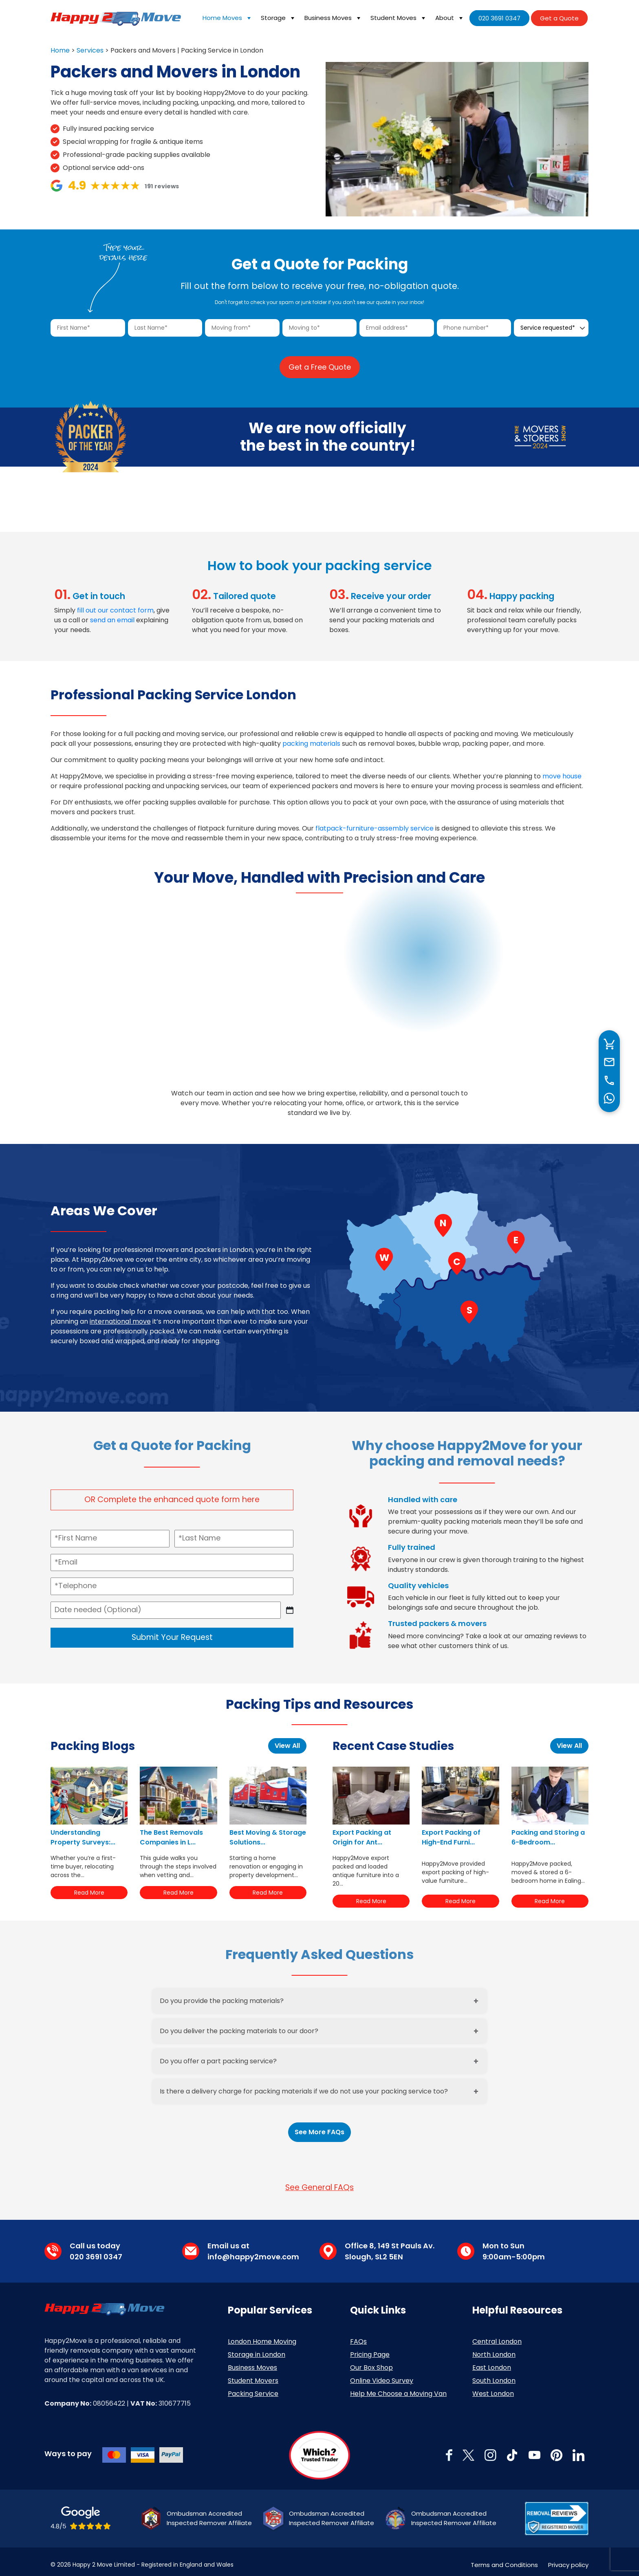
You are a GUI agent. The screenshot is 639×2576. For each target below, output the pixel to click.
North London (494, 2348)
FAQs (358, 2335)
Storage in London (256, 2348)
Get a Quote (559, 18)
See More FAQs (319, 2125)
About (450, 18)
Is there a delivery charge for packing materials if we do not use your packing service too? (304, 2084)
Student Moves (398, 18)
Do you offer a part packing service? (218, 2054)
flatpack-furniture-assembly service (375, 821)
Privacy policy (568, 2558)
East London (491, 2361)
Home (60, 50)
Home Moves (228, 18)
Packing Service (253, 2387)
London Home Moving (262, 2335)
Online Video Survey (381, 2374)
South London (494, 2374)
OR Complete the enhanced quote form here (172, 1492)
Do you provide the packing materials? (222, 1994)
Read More (89, 1886)
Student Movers (253, 2374)
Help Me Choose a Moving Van (398, 2387)
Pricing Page (370, 2348)
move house (562, 769)
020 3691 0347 (499, 18)
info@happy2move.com (253, 2250)
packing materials (311, 737)
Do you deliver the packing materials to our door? (239, 2024)
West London (493, 2387)
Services (90, 50)
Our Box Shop (371, 2361)
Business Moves (333, 18)
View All (287, 1739)
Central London (497, 2335)
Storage (278, 18)
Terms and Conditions (504, 2558)
